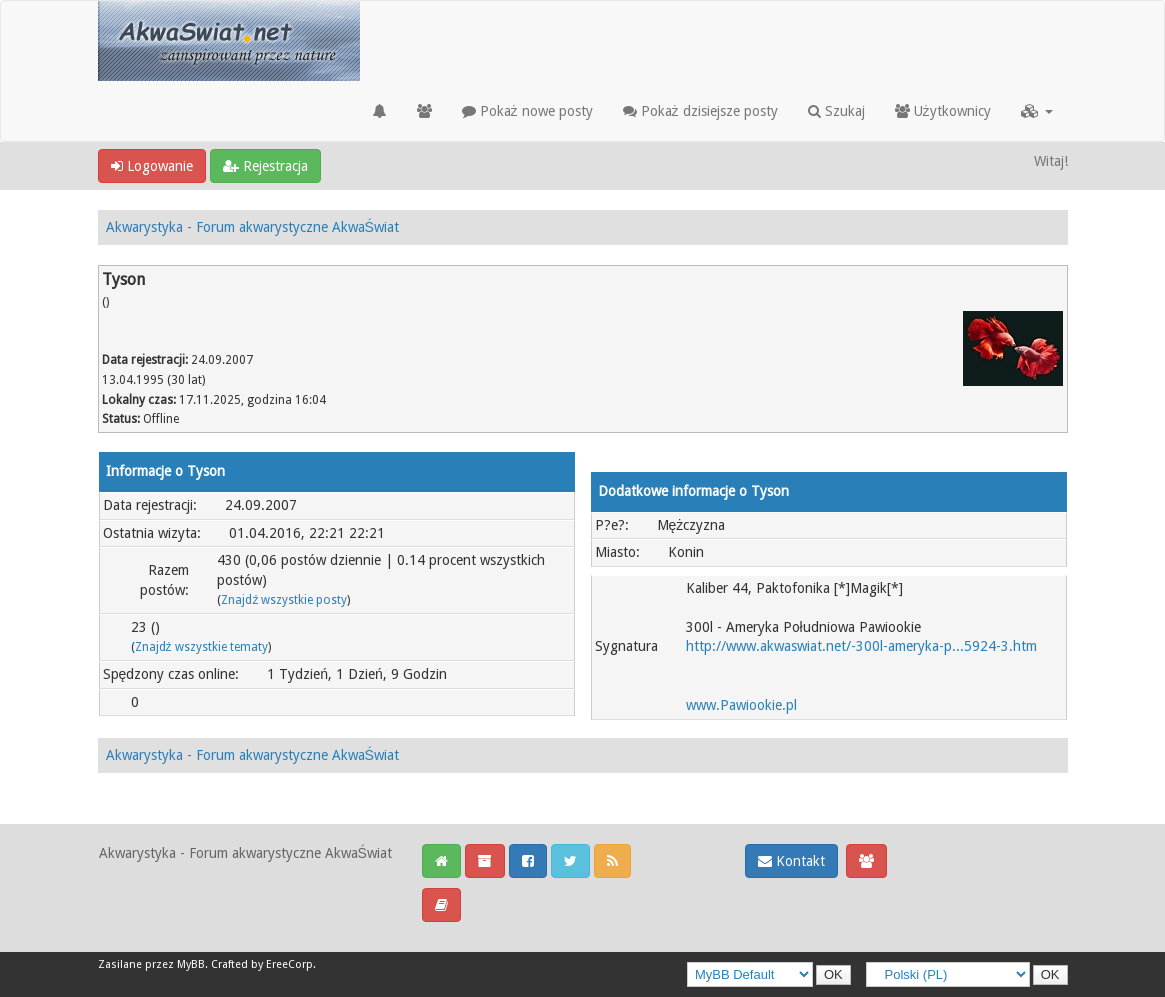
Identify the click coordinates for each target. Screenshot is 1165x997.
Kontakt (791, 861)
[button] (1037, 111)
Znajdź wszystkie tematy (201, 647)
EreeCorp (289, 964)
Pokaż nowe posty (527, 111)
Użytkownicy (943, 111)
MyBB (191, 964)
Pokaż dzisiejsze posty (700, 111)
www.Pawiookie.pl (741, 705)
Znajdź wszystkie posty (284, 600)
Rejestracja (265, 166)
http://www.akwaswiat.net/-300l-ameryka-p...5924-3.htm (861, 646)
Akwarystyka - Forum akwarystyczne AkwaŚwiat (252, 227)
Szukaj (836, 111)
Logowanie (152, 166)
